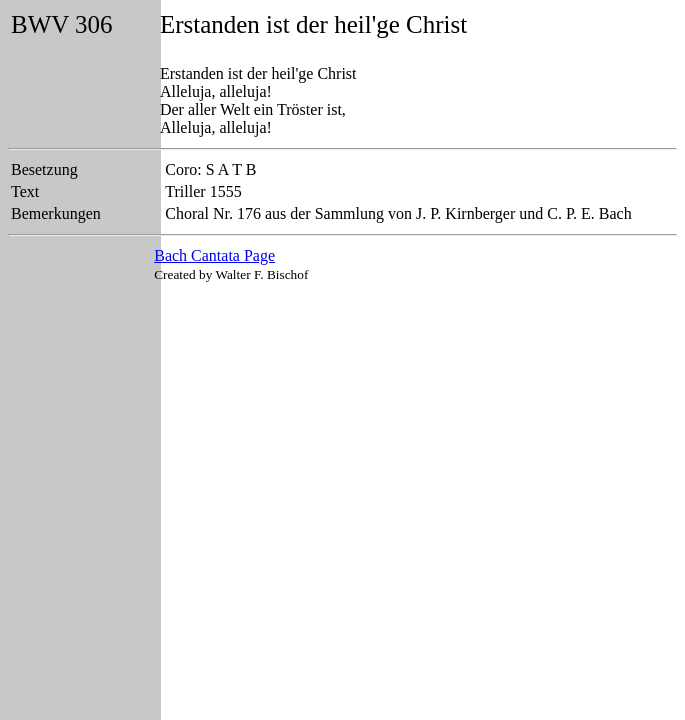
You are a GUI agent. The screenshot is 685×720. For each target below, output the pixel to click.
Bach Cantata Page (214, 255)
